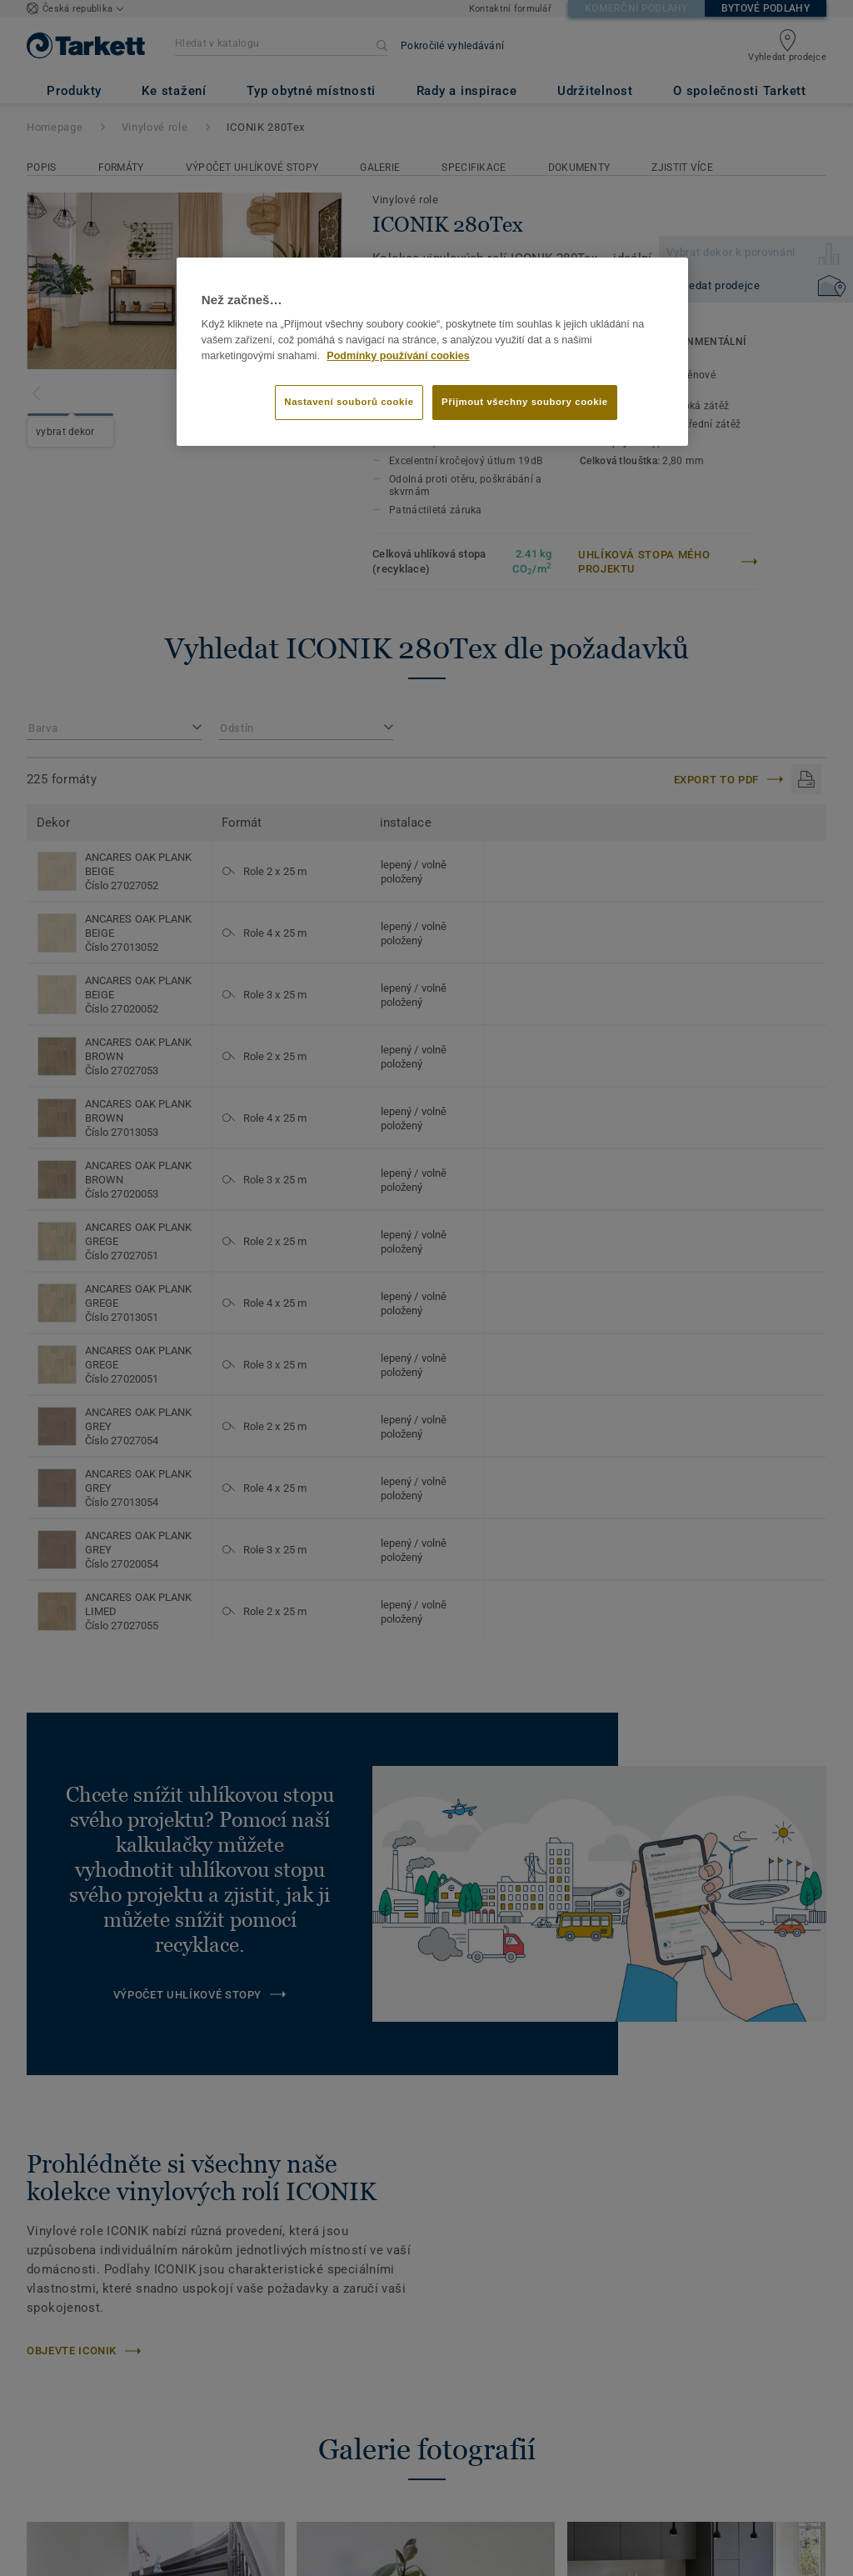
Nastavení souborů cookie (348, 402)
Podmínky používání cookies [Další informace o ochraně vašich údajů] (398, 356)
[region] (432, 352)
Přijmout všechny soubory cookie (524, 402)
